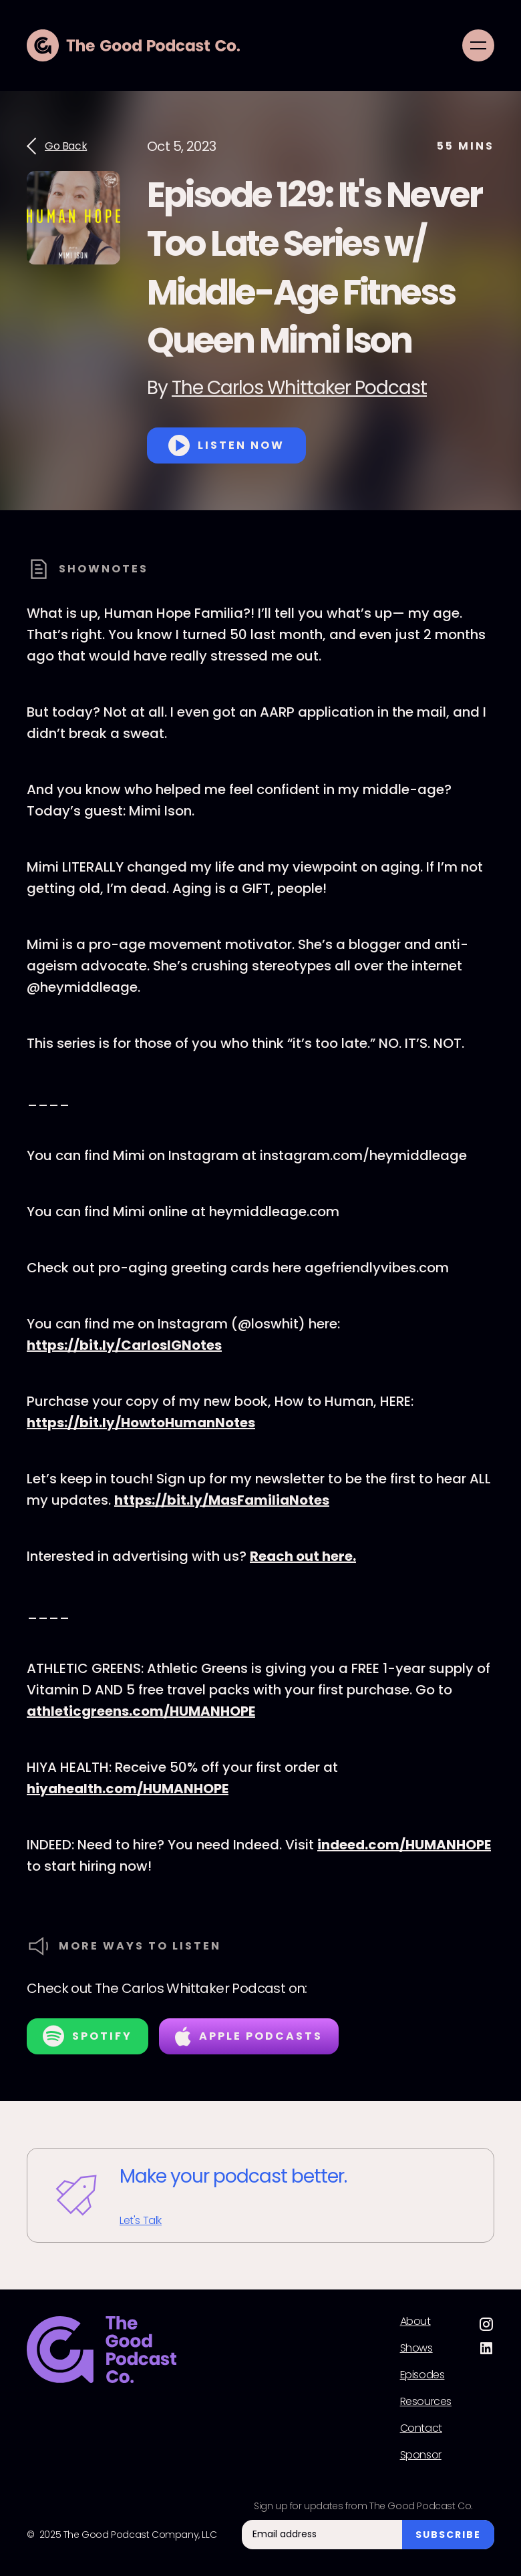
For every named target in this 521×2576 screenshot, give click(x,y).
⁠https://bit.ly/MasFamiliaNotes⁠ (221, 1500)
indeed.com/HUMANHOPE (404, 1844)
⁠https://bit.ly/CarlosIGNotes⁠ (124, 1345)
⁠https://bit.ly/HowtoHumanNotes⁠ (141, 1422)
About (415, 2321)
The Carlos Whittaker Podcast (299, 388)
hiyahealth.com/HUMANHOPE (127, 1788)
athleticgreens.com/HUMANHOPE (141, 1711)
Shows (416, 2348)
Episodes (422, 2375)
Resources (426, 2401)
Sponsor (421, 2455)
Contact (421, 2428)
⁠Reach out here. (303, 1556)
